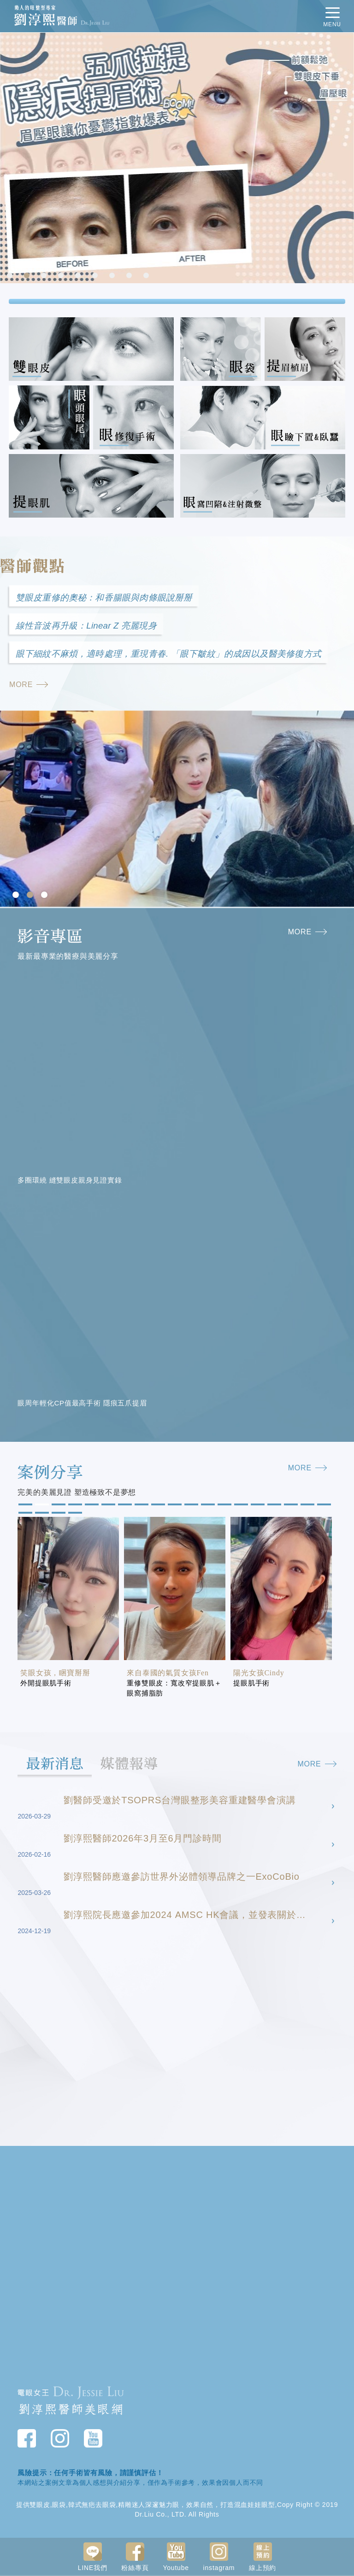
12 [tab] (207, 1506)
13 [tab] (223, 1506)
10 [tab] (174, 1506)
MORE (28, 685)
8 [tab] (130, 276)
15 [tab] (257, 1506)
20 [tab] (24, 1514)
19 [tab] (323, 1506)
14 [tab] (240, 1506)
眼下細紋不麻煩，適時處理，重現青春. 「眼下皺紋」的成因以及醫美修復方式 (168, 654)
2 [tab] (27, 276)
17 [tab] (290, 1506)
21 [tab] (41, 1514)
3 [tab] (44, 276)
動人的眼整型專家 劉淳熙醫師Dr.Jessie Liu (102, 15)
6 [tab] (95, 276)
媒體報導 (132, 1764)
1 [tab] (10, 276)
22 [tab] (58, 1514)
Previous (9, 158)
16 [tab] (273, 1506)
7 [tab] (113, 276)
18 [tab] (306, 1506)
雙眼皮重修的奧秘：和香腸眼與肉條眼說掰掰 (104, 597)
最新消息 (56, 1764)
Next (345, 158)
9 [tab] (147, 276)
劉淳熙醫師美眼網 (71, 2410)
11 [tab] (190, 1506)
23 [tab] (74, 1514)
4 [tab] (61, 276)
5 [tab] (78, 276)
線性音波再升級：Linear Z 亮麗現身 (86, 626)
